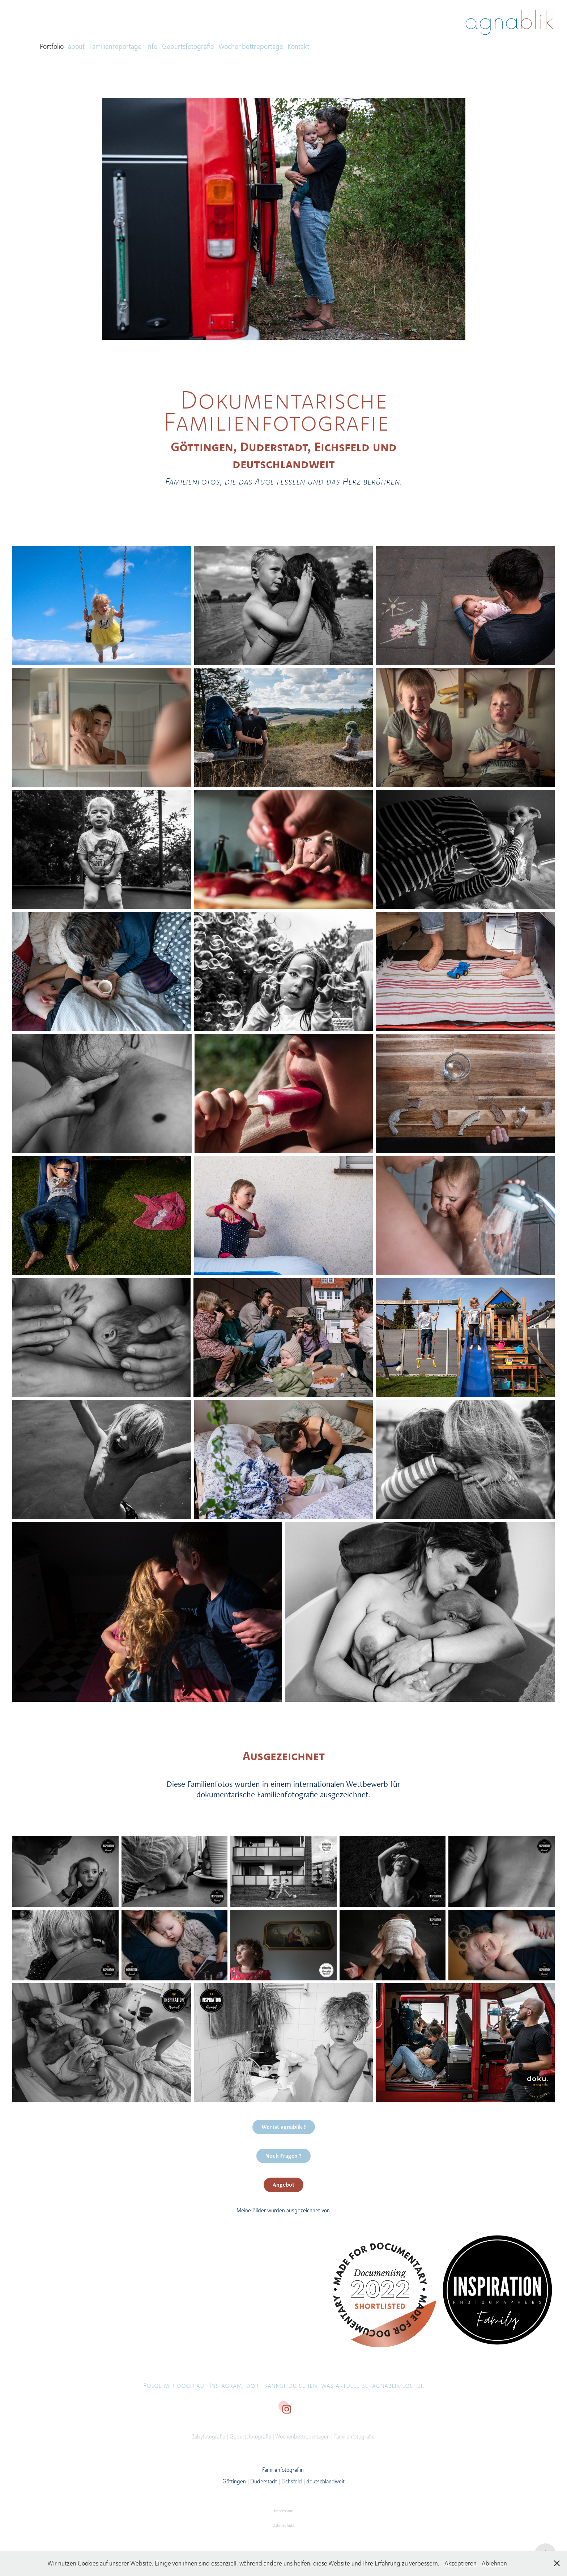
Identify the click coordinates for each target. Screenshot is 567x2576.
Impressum (283, 2510)
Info (151, 46)
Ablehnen (494, 2563)
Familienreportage (115, 46)
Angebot (283, 2184)
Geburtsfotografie (188, 46)
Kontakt (298, 46)
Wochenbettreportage (250, 46)
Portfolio (52, 46)
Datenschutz (283, 2525)
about (76, 46)
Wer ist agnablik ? (283, 2127)
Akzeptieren (460, 2563)
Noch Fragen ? (283, 2156)
